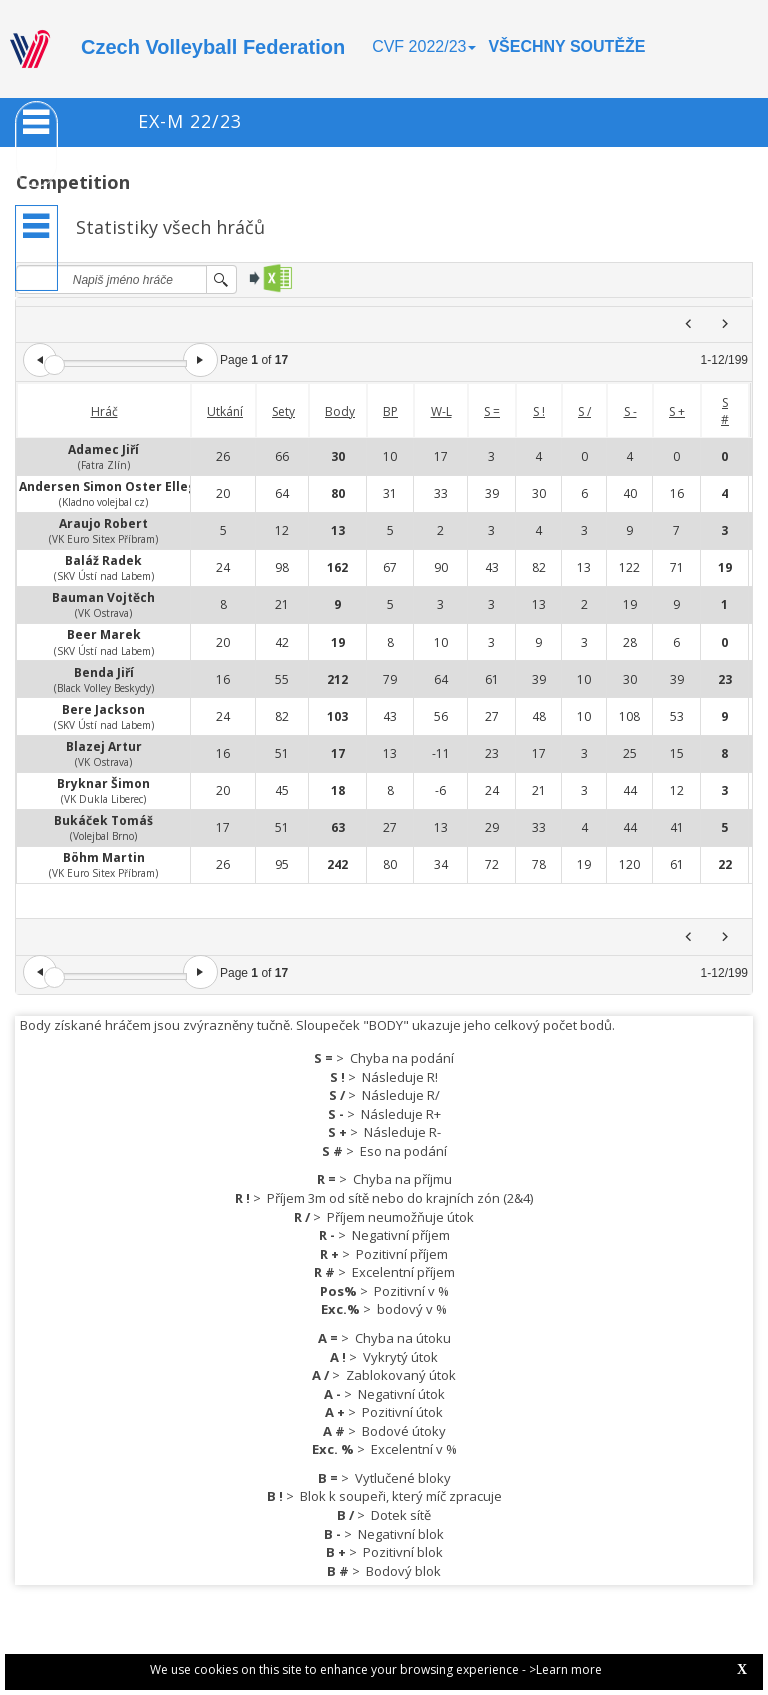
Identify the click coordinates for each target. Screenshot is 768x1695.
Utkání (225, 411)
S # (725, 411)
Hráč (104, 411)
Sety (283, 411)
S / (584, 411)
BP (390, 411)
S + (677, 411)
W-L (441, 411)
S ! (539, 411)
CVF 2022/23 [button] (424, 46)
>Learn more (565, 1669)
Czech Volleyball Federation (213, 47)
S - (630, 411)
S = (492, 411)
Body (340, 411)
